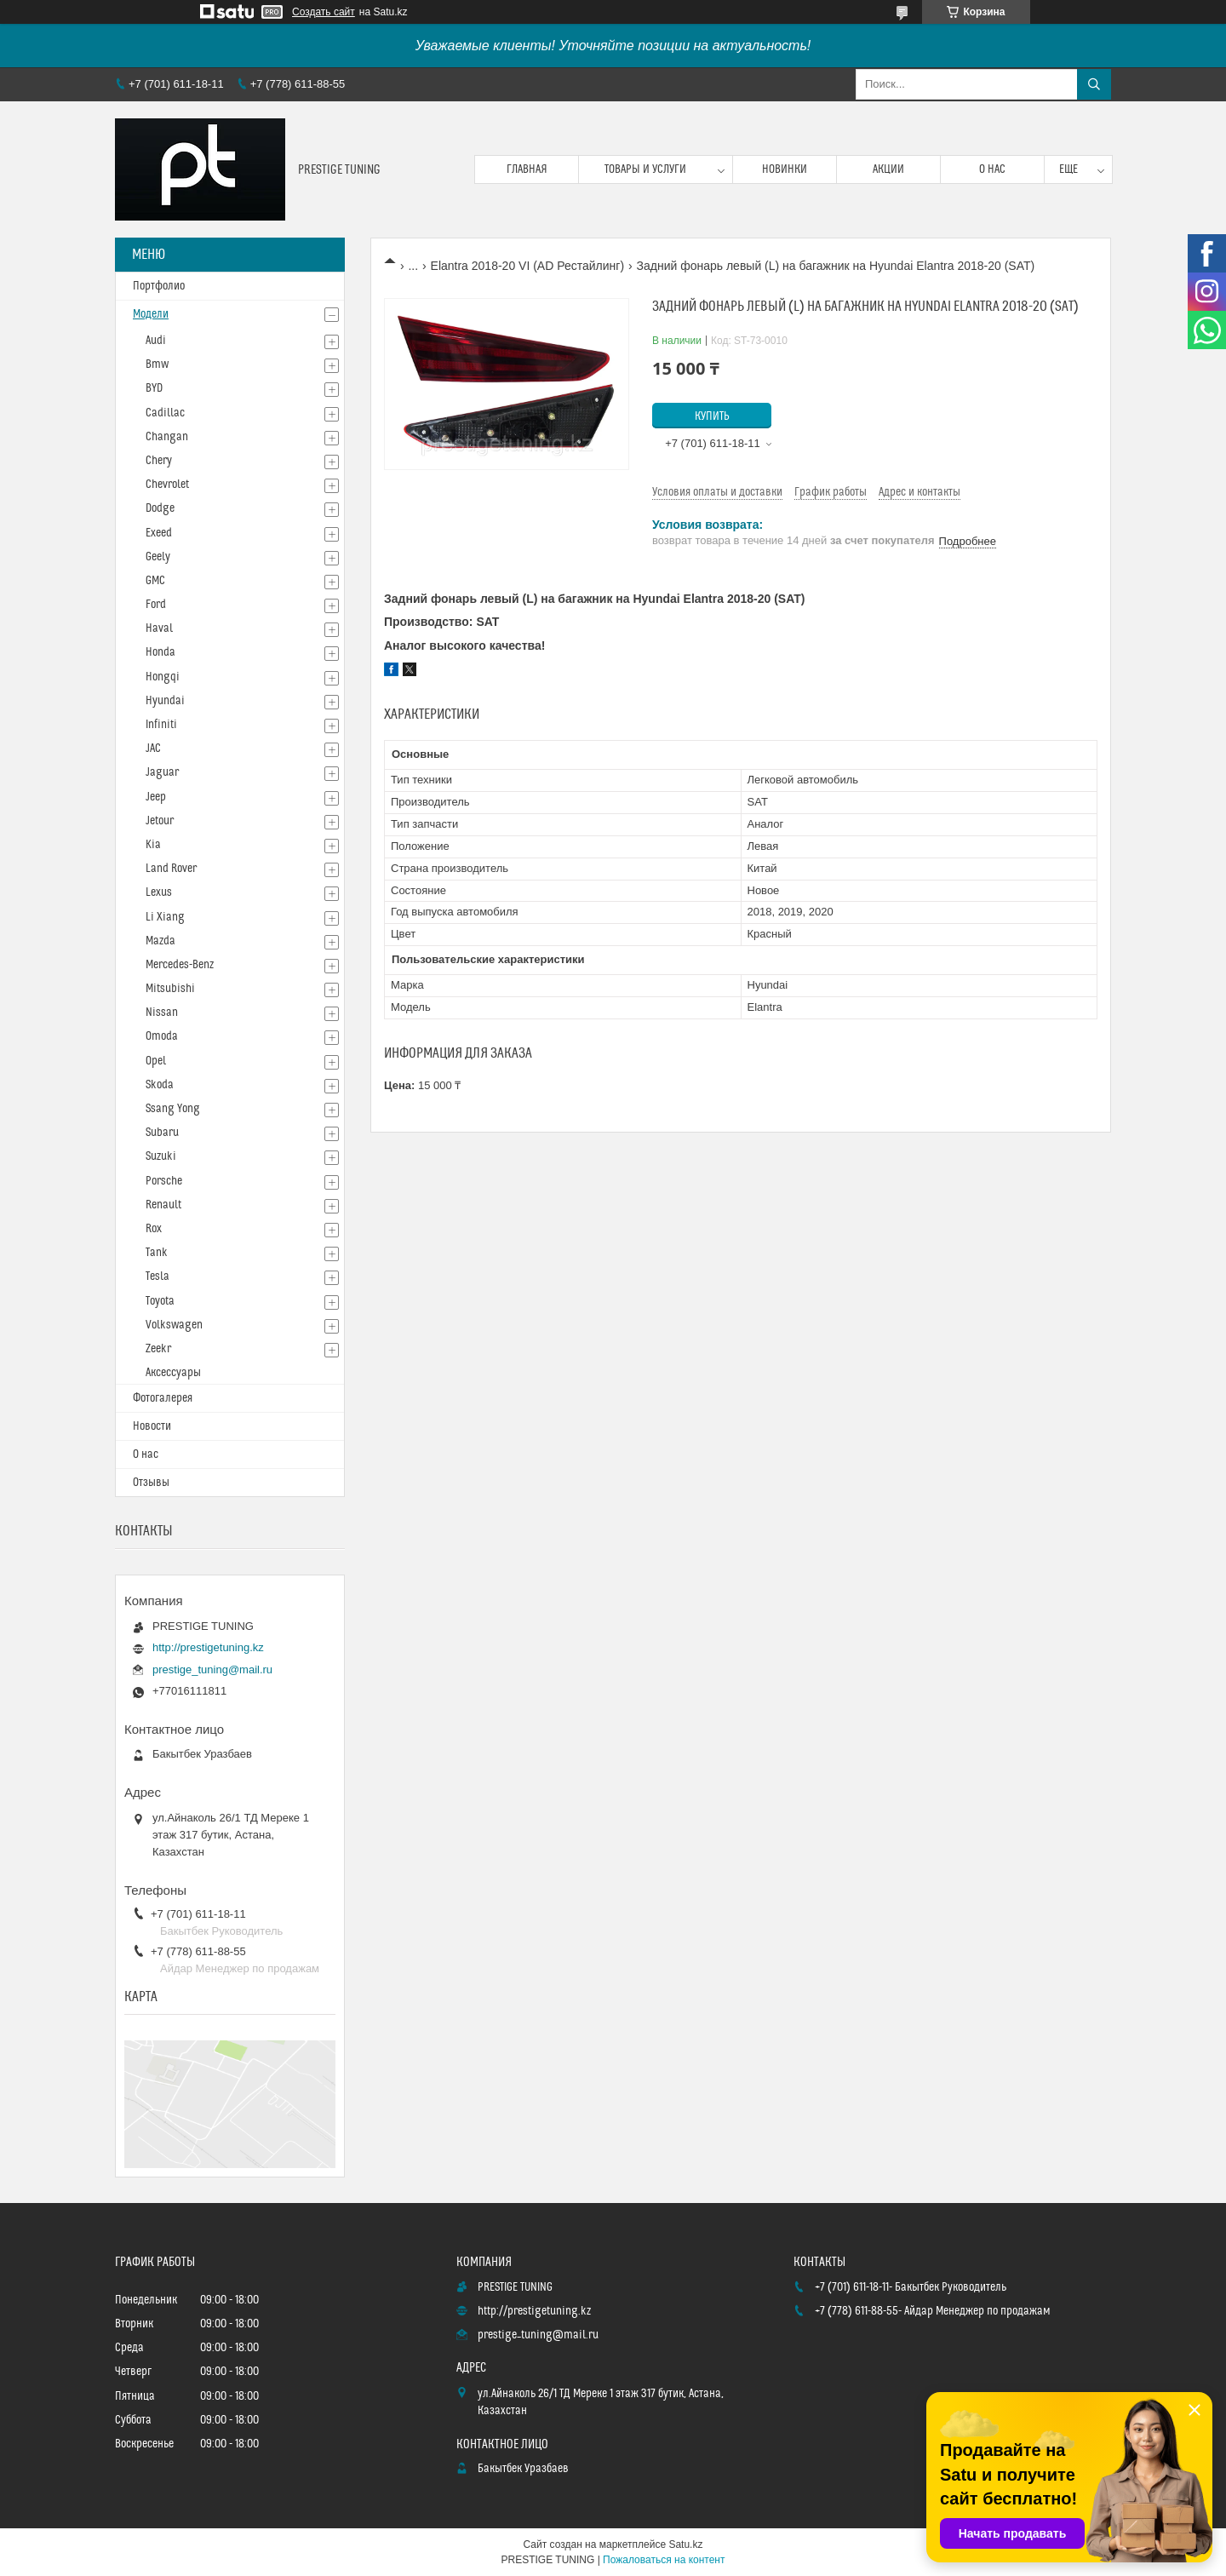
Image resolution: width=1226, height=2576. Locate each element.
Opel (156, 1061)
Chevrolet (167, 484)
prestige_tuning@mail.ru (212, 1669)
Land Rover (171, 868)
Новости (152, 1426)
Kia (153, 845)
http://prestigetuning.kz (208, 1647)
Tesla (157, 1276)
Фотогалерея (162, 1398)
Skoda (160, 1085)
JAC (153, 748)
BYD (154, 388)
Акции (888, 169)
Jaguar (162, 772)
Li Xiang (165, 917)
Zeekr (158, 1349)
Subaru (162, 1132)
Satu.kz (685, 2544)
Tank (157, 1252)
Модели (151, 314)
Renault (163, 1205)
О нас (992, 169)
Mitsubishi (170, 988)
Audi (156, 340)
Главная (527, 169)
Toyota (160, 1301)
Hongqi (163, 677)
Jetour (160, 821)
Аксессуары (173, 1373)
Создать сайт (323, 12)
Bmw (157, 364)
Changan (167, 437)
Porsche (164, 1181)
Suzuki (161, 1156)
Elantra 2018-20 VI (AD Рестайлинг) (528, 266)
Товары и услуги (645, 169)
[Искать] (1094, 84)
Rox (154, 1229)
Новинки (784, 169)
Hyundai (165, 701)
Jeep (156, 797)
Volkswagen (174, 1325)
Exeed (159, 533)
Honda (160, 652)
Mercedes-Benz (180, 965)
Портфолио (159, 286)
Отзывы (151, 1482)
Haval (159, 628)
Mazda (160, 941)
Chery (159, 461)
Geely (158, 557)
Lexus (159, 892)
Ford (156, 604)
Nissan (162, 1012)
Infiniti (161, 724)
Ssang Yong (173, 1109)
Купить (712, 416)
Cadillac (165, 413)
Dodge (160, 508)
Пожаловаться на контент (664, 2560)
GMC (155, 581)
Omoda (162, 1036)
